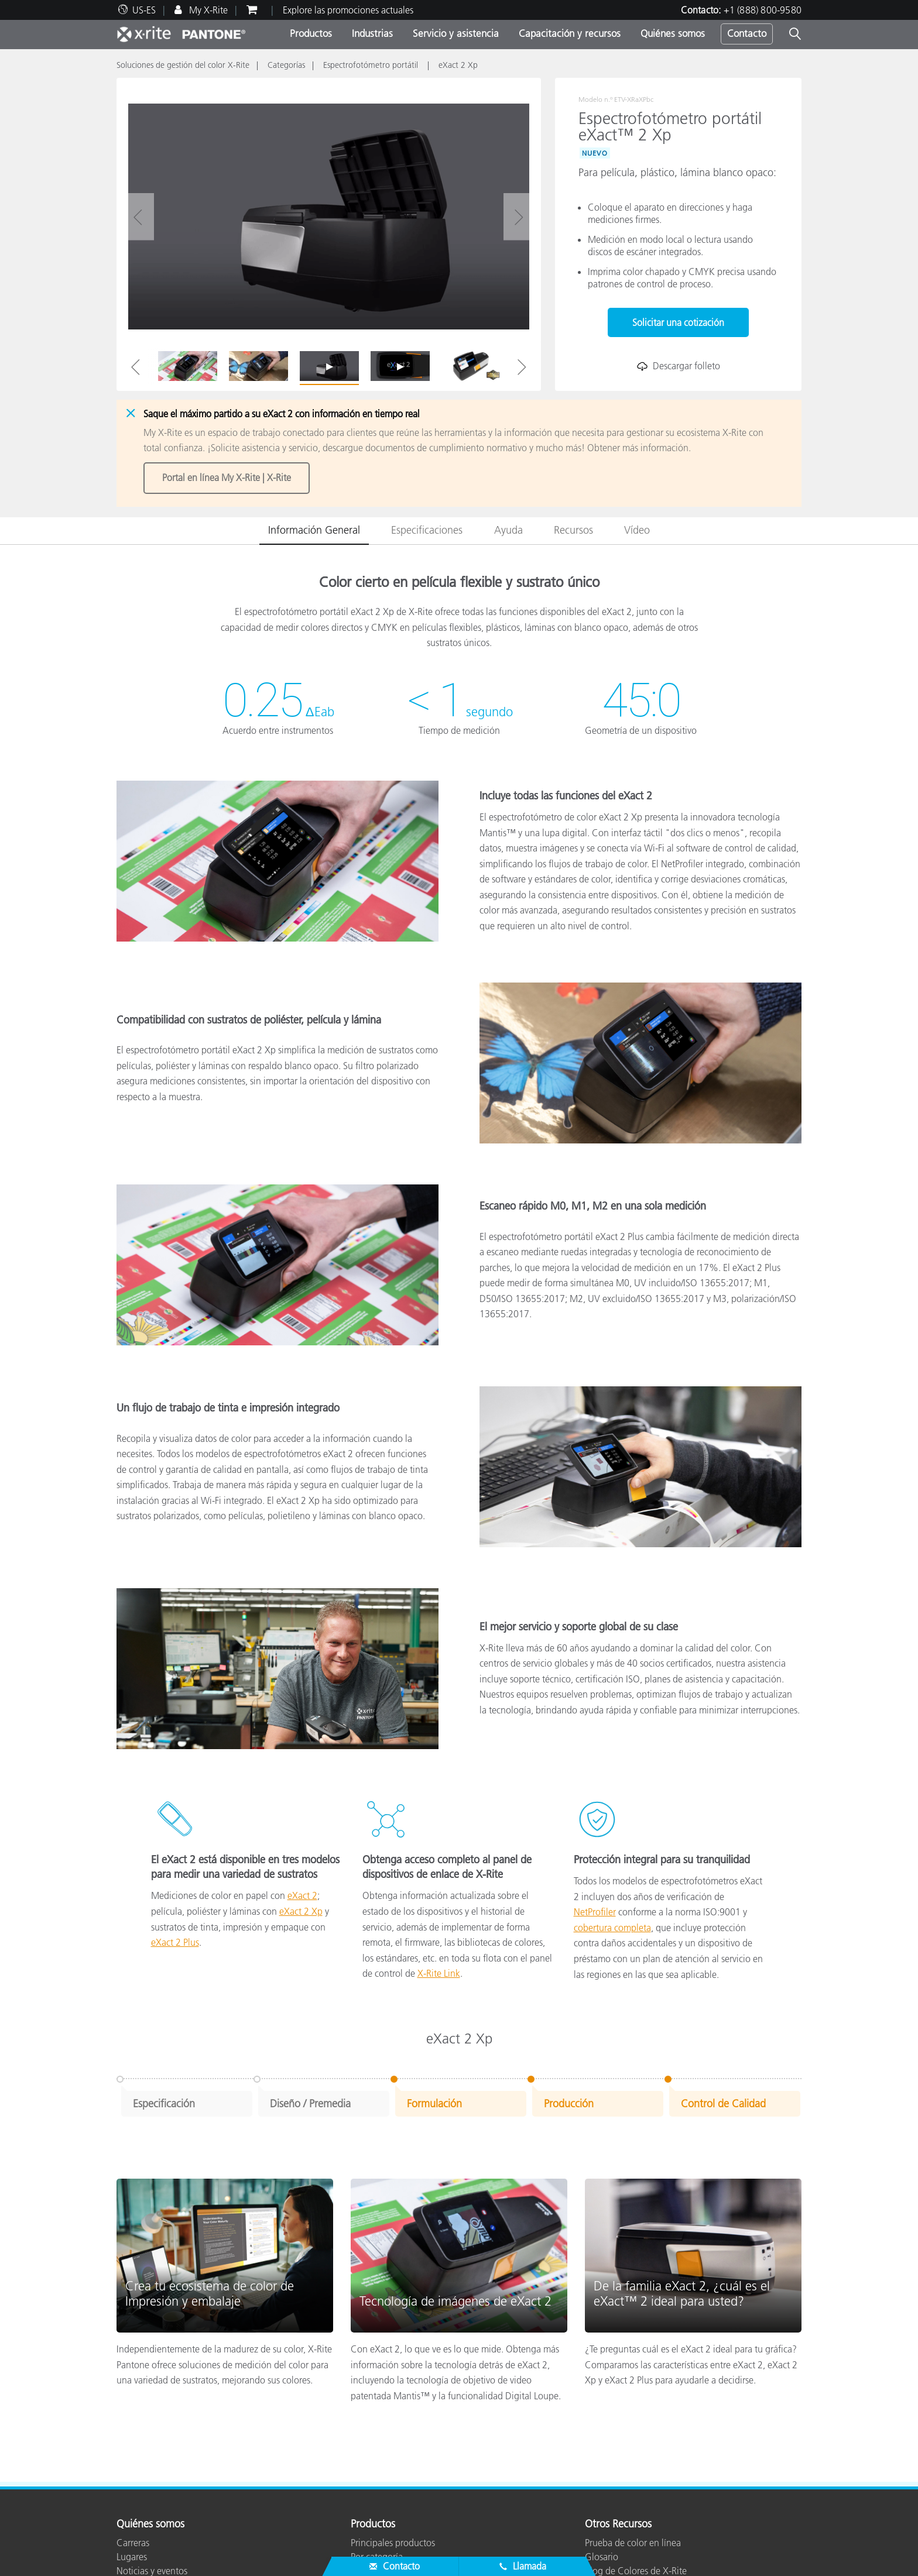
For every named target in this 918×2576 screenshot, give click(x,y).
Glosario (601, 2553)
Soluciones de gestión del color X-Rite (183, 65)
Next (522, 367)
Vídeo (637, 526)
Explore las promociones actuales (348, 10)
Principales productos (393, 2539)
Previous (135, 367)
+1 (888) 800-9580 (762, 10)
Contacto (746, 33)
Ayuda (508, 526)
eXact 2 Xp (458, 65)
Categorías (286, 65)
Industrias (372, 33)
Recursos (573, 526)
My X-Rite (207, 10)
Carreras (133, 2539)
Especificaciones (427, 526)
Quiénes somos (672, 33)
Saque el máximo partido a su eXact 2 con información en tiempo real (281, 414)
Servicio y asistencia (456, 33)
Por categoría (377, 2553)
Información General (314, 526)
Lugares (132, 2553)
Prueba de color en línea (633, 2539)
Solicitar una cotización (678, 322)
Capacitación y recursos (570, 33)
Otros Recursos (618, 2520)
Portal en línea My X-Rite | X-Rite (226, 476)
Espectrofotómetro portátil (371, 65)
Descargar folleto (678, 366)
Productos (311, 33)
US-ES (144, 10)
